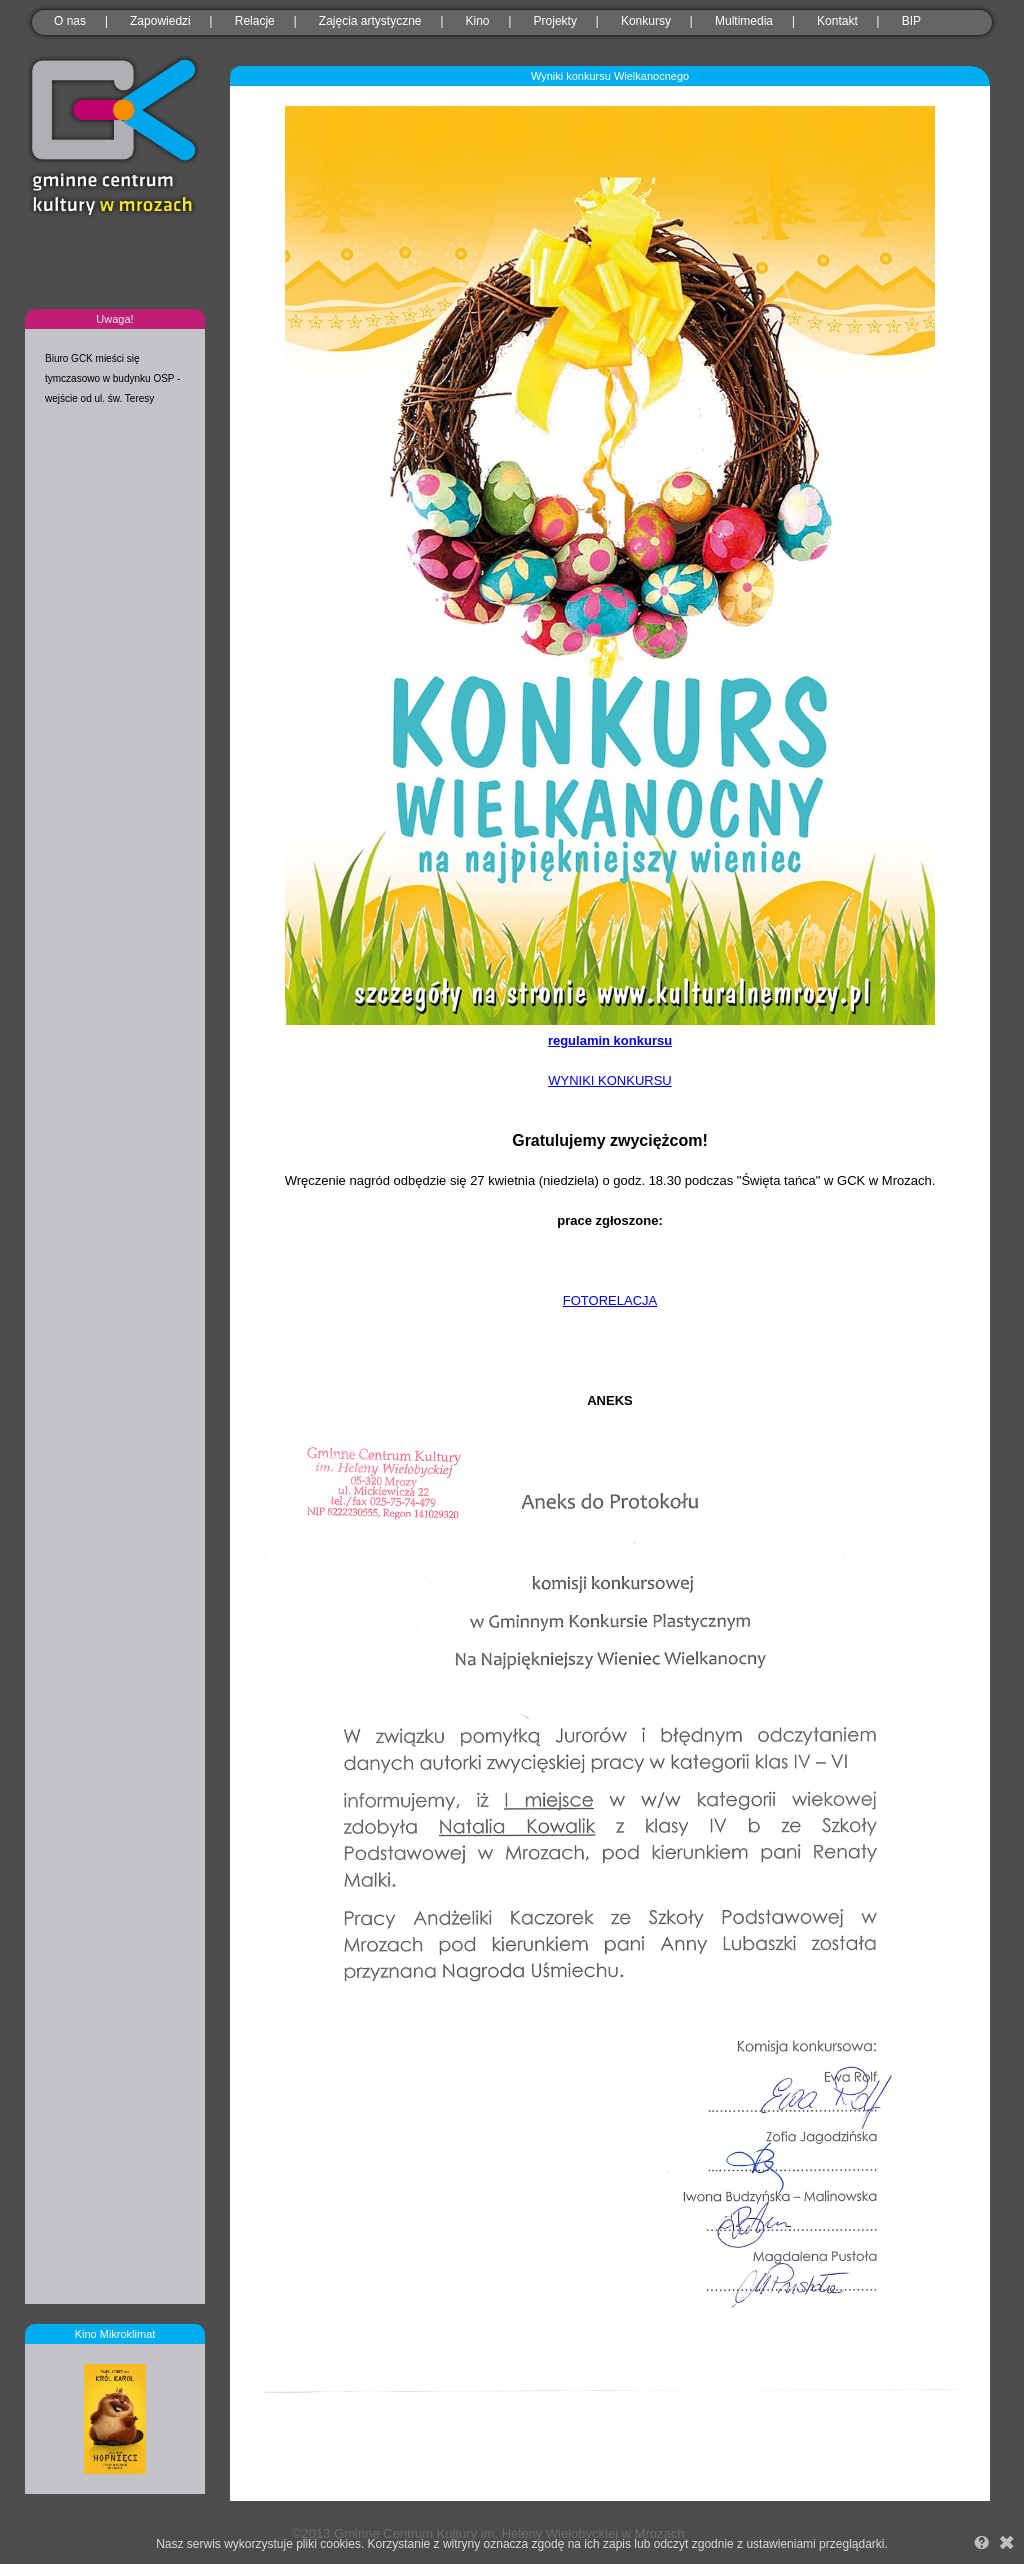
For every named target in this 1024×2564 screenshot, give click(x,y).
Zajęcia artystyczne (370, 21)
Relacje (255, 21)
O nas (70, 21)
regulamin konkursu (610, 1040)
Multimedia (744, 21)
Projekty (555, 21)
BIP (911, 21)
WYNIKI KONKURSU (610, 1080)
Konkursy (646, 21)
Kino (478, 21)
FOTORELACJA (610, 1300)
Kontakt (837, 21)
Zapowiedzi (160, 21)
